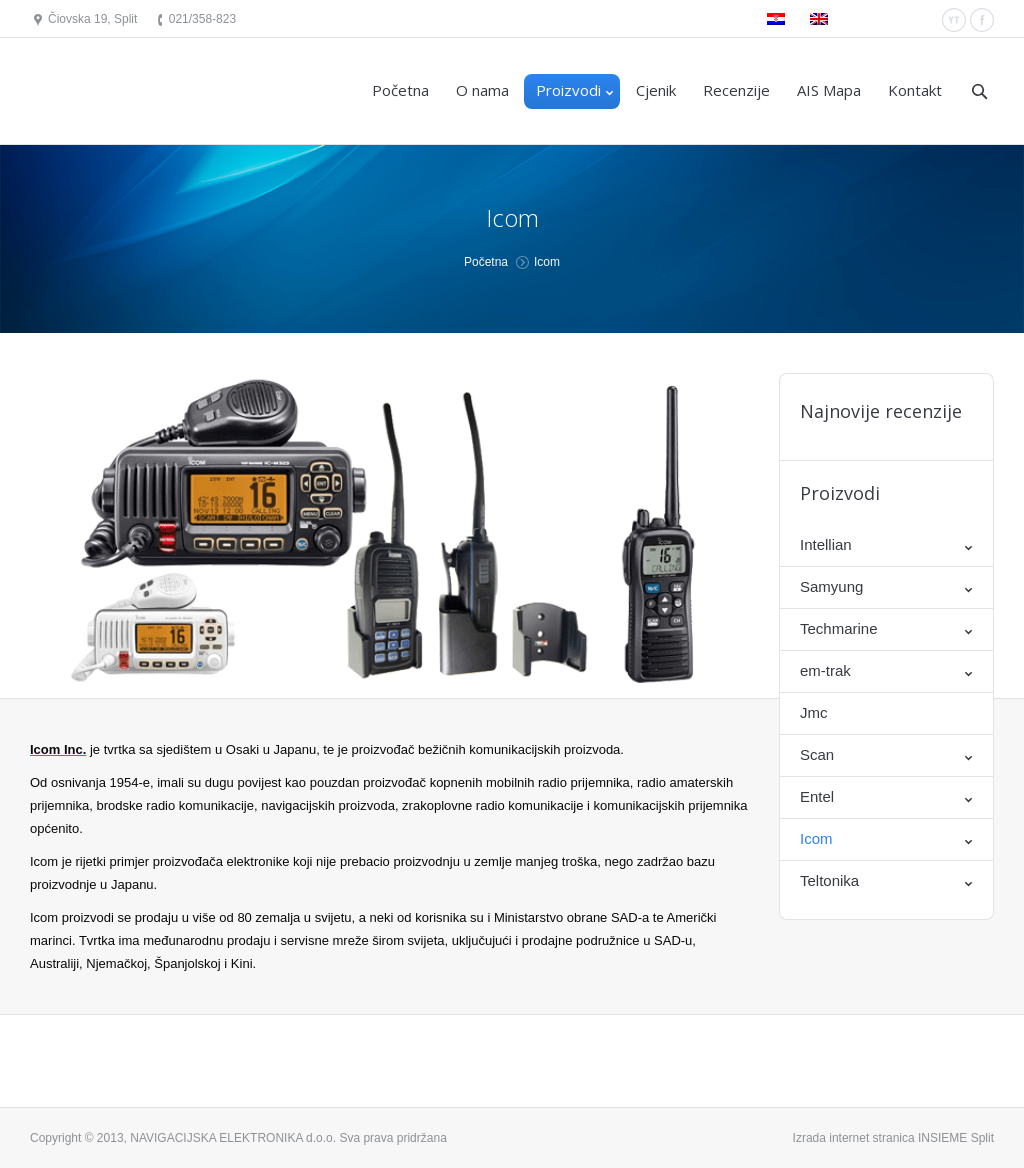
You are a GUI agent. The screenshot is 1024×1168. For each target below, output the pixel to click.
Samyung (831, 586)
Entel (817, 796)
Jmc (814, 712)
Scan (817, 754)
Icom (816, 838)
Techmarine (839, 628)
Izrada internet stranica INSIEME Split (893, 1138)
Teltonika (829, 880)
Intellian (826, 544)
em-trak (825, 670)
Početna (486, 262)
